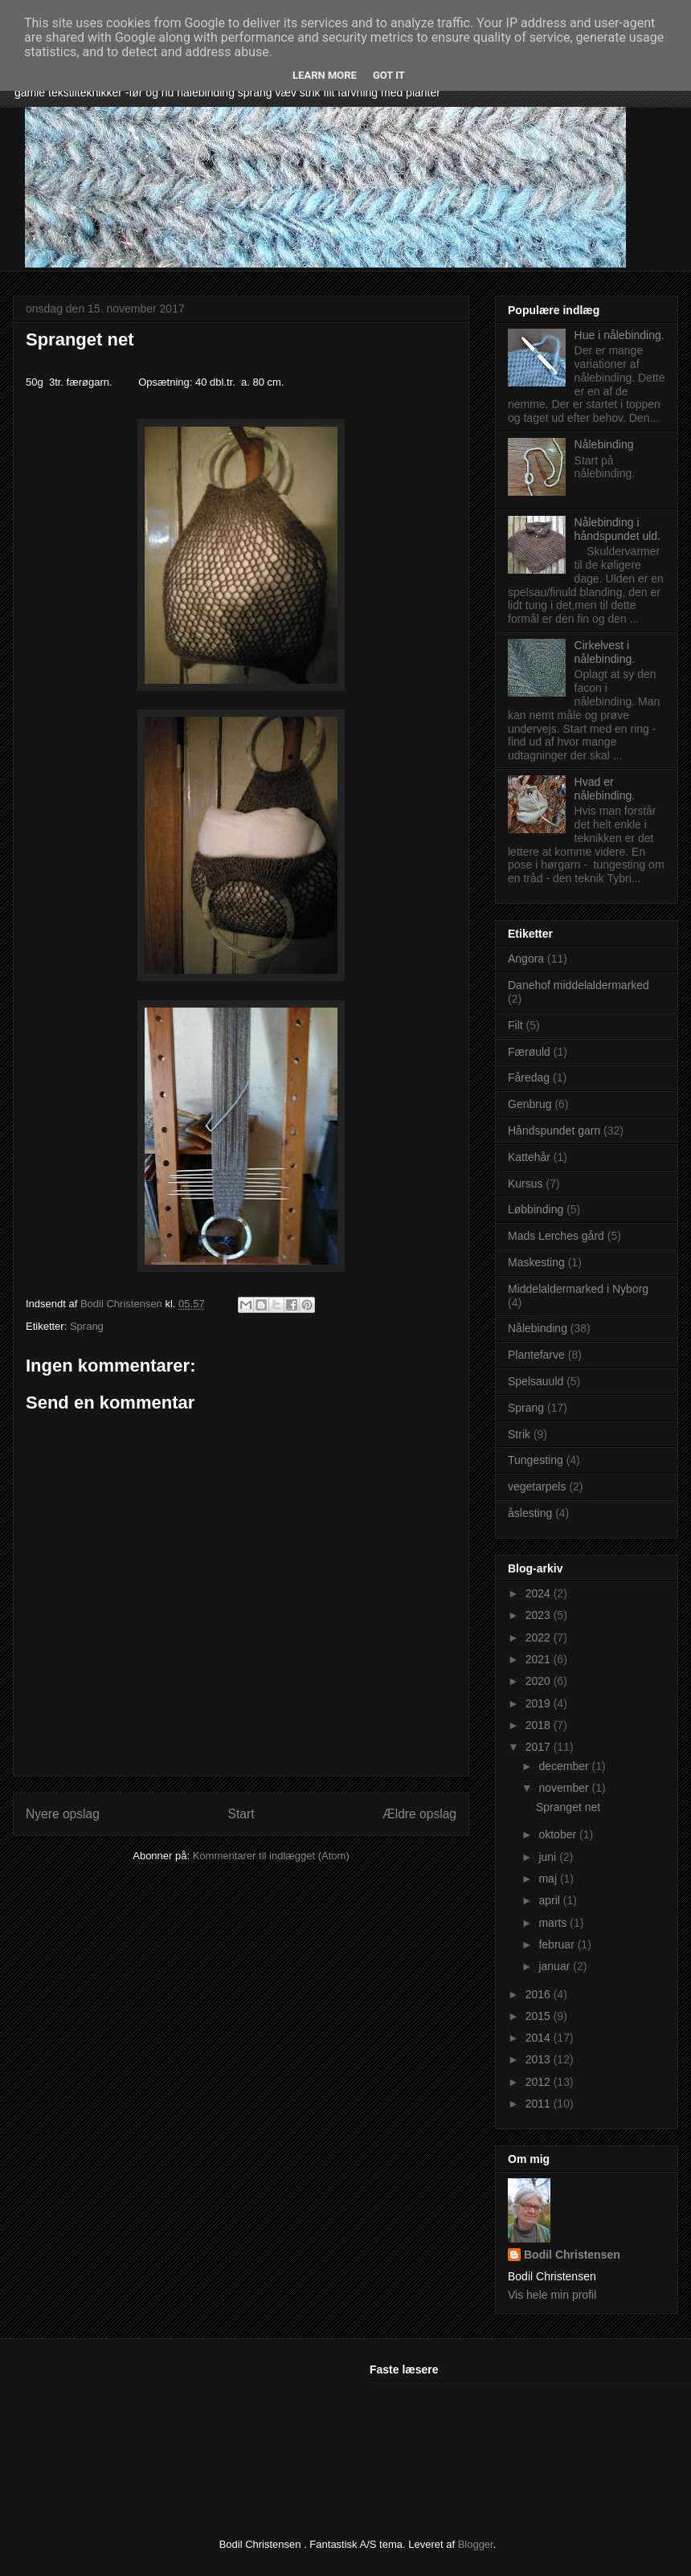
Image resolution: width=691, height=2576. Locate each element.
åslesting (530, 1513)
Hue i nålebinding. (619, 335)
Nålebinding (604, 444)
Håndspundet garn (554, 1130)
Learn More (324, 75)
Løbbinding (535, 1209)
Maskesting (536, 1262)
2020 (539, 1680)
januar (555, 1966)
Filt (515, 1025)
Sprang (87, 1326)
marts (554, 1922)
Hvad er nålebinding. (605, 788)
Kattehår (529, 1157)
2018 (539, 1725)
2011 (539, 2103)
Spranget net (568, 1807)
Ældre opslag (419, 1814)
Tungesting (535, 1460)
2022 (539, 1637)
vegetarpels (537, 1486)
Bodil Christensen (572, 2254)
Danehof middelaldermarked (578, 985)
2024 (539, 1593)
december (564, 1766)
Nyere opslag (63, 1814)
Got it (389, 75)
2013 (539, 2059)
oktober (558, 1834)
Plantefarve (536, 1354)
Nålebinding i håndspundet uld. (617, 529)
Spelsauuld (535, 1381)
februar (557, 1944)
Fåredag (529, 1077)
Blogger (475, 2544)
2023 (539, 1615)
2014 (539, 2037)
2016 (539, 1994)
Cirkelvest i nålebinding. (605, 652)
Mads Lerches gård (556, 1235)
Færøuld (529, 1051)
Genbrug (529, 1104)
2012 (539, 2081)
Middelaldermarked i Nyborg (578, 1288)
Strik (519, 1434)
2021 (539, 1659)
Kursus (525, 1183)
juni (548, 1856)
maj (548, 1878)
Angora (526, 958)
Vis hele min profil (552, 2294)
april (550, 1900)
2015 (539, 2016)
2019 (539, 1703)
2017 (539, 1746)
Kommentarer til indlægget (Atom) (271, 1856)
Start (241, 1814)
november (564, 1787)
